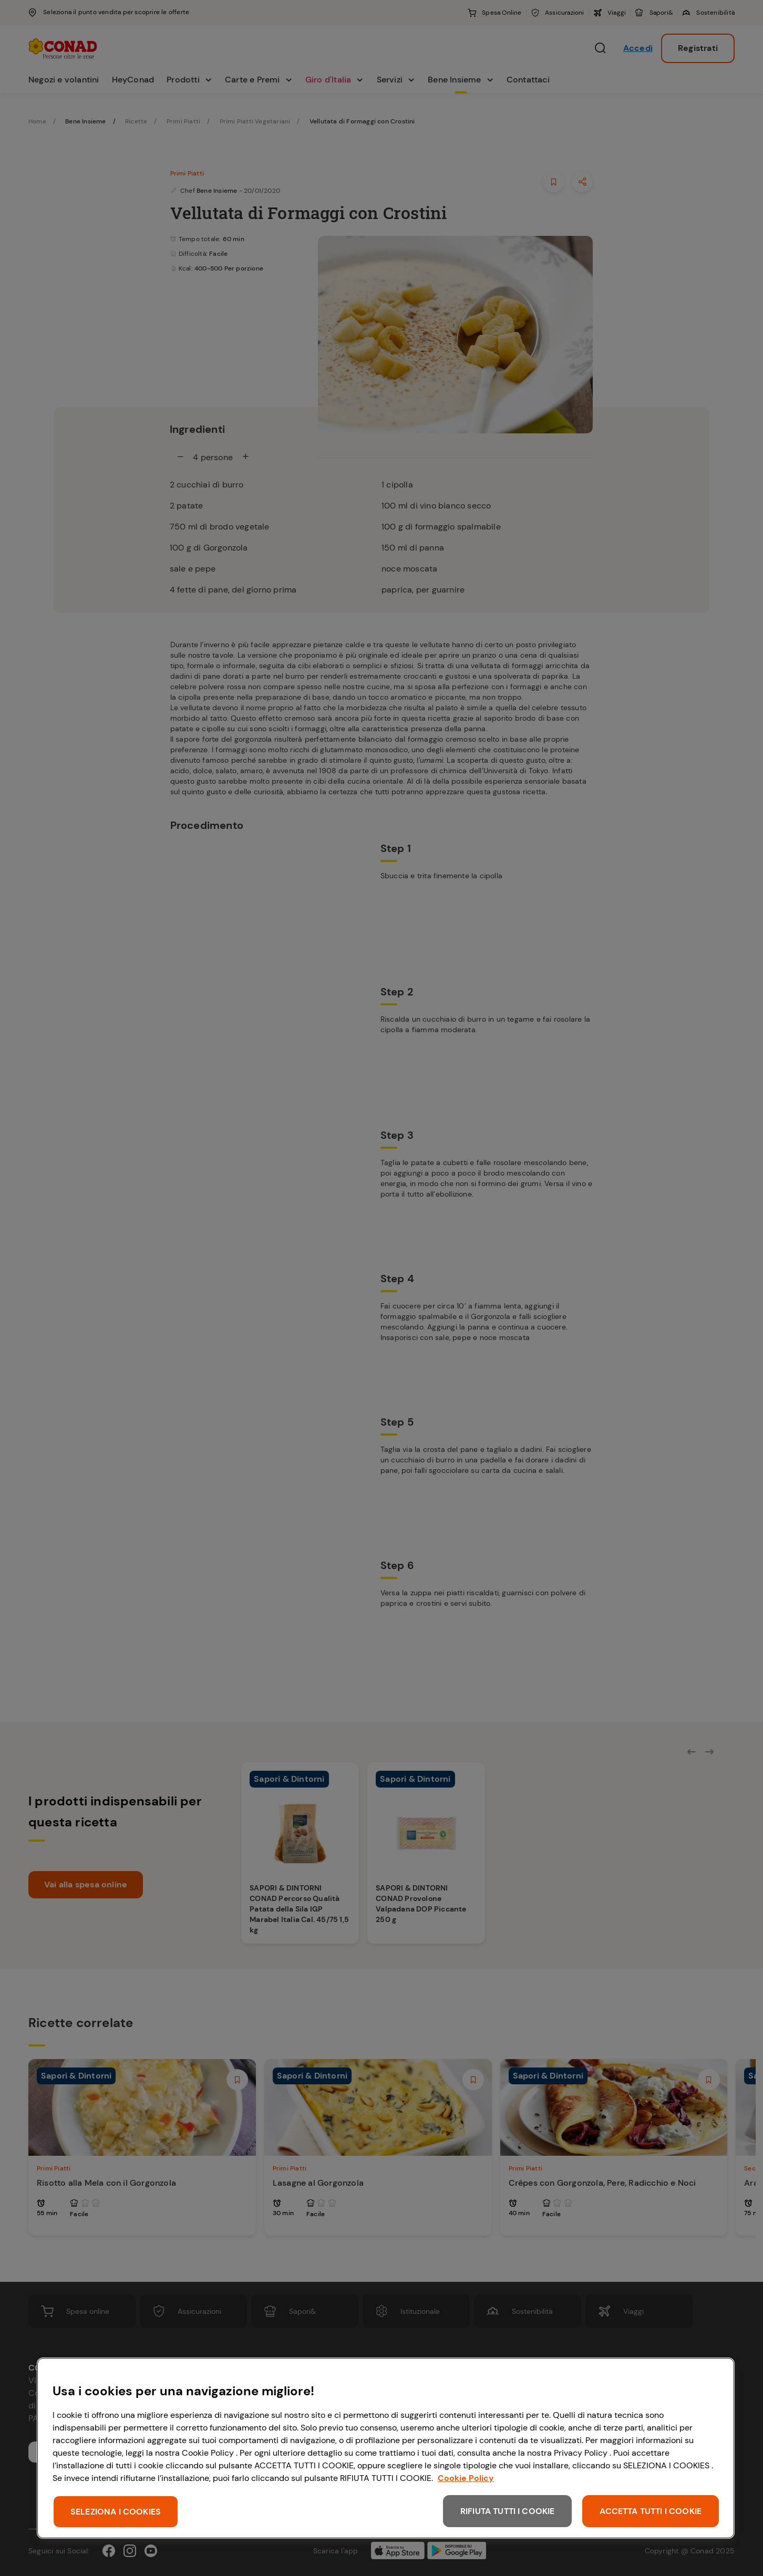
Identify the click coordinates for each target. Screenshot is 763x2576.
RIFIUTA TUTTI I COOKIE (507, 2511)
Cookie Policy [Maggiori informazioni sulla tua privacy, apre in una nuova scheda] (466, 2478)
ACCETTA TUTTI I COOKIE (651, 2511)
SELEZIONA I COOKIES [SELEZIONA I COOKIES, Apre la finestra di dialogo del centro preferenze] (115, 2511)
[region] (386, 2448)
